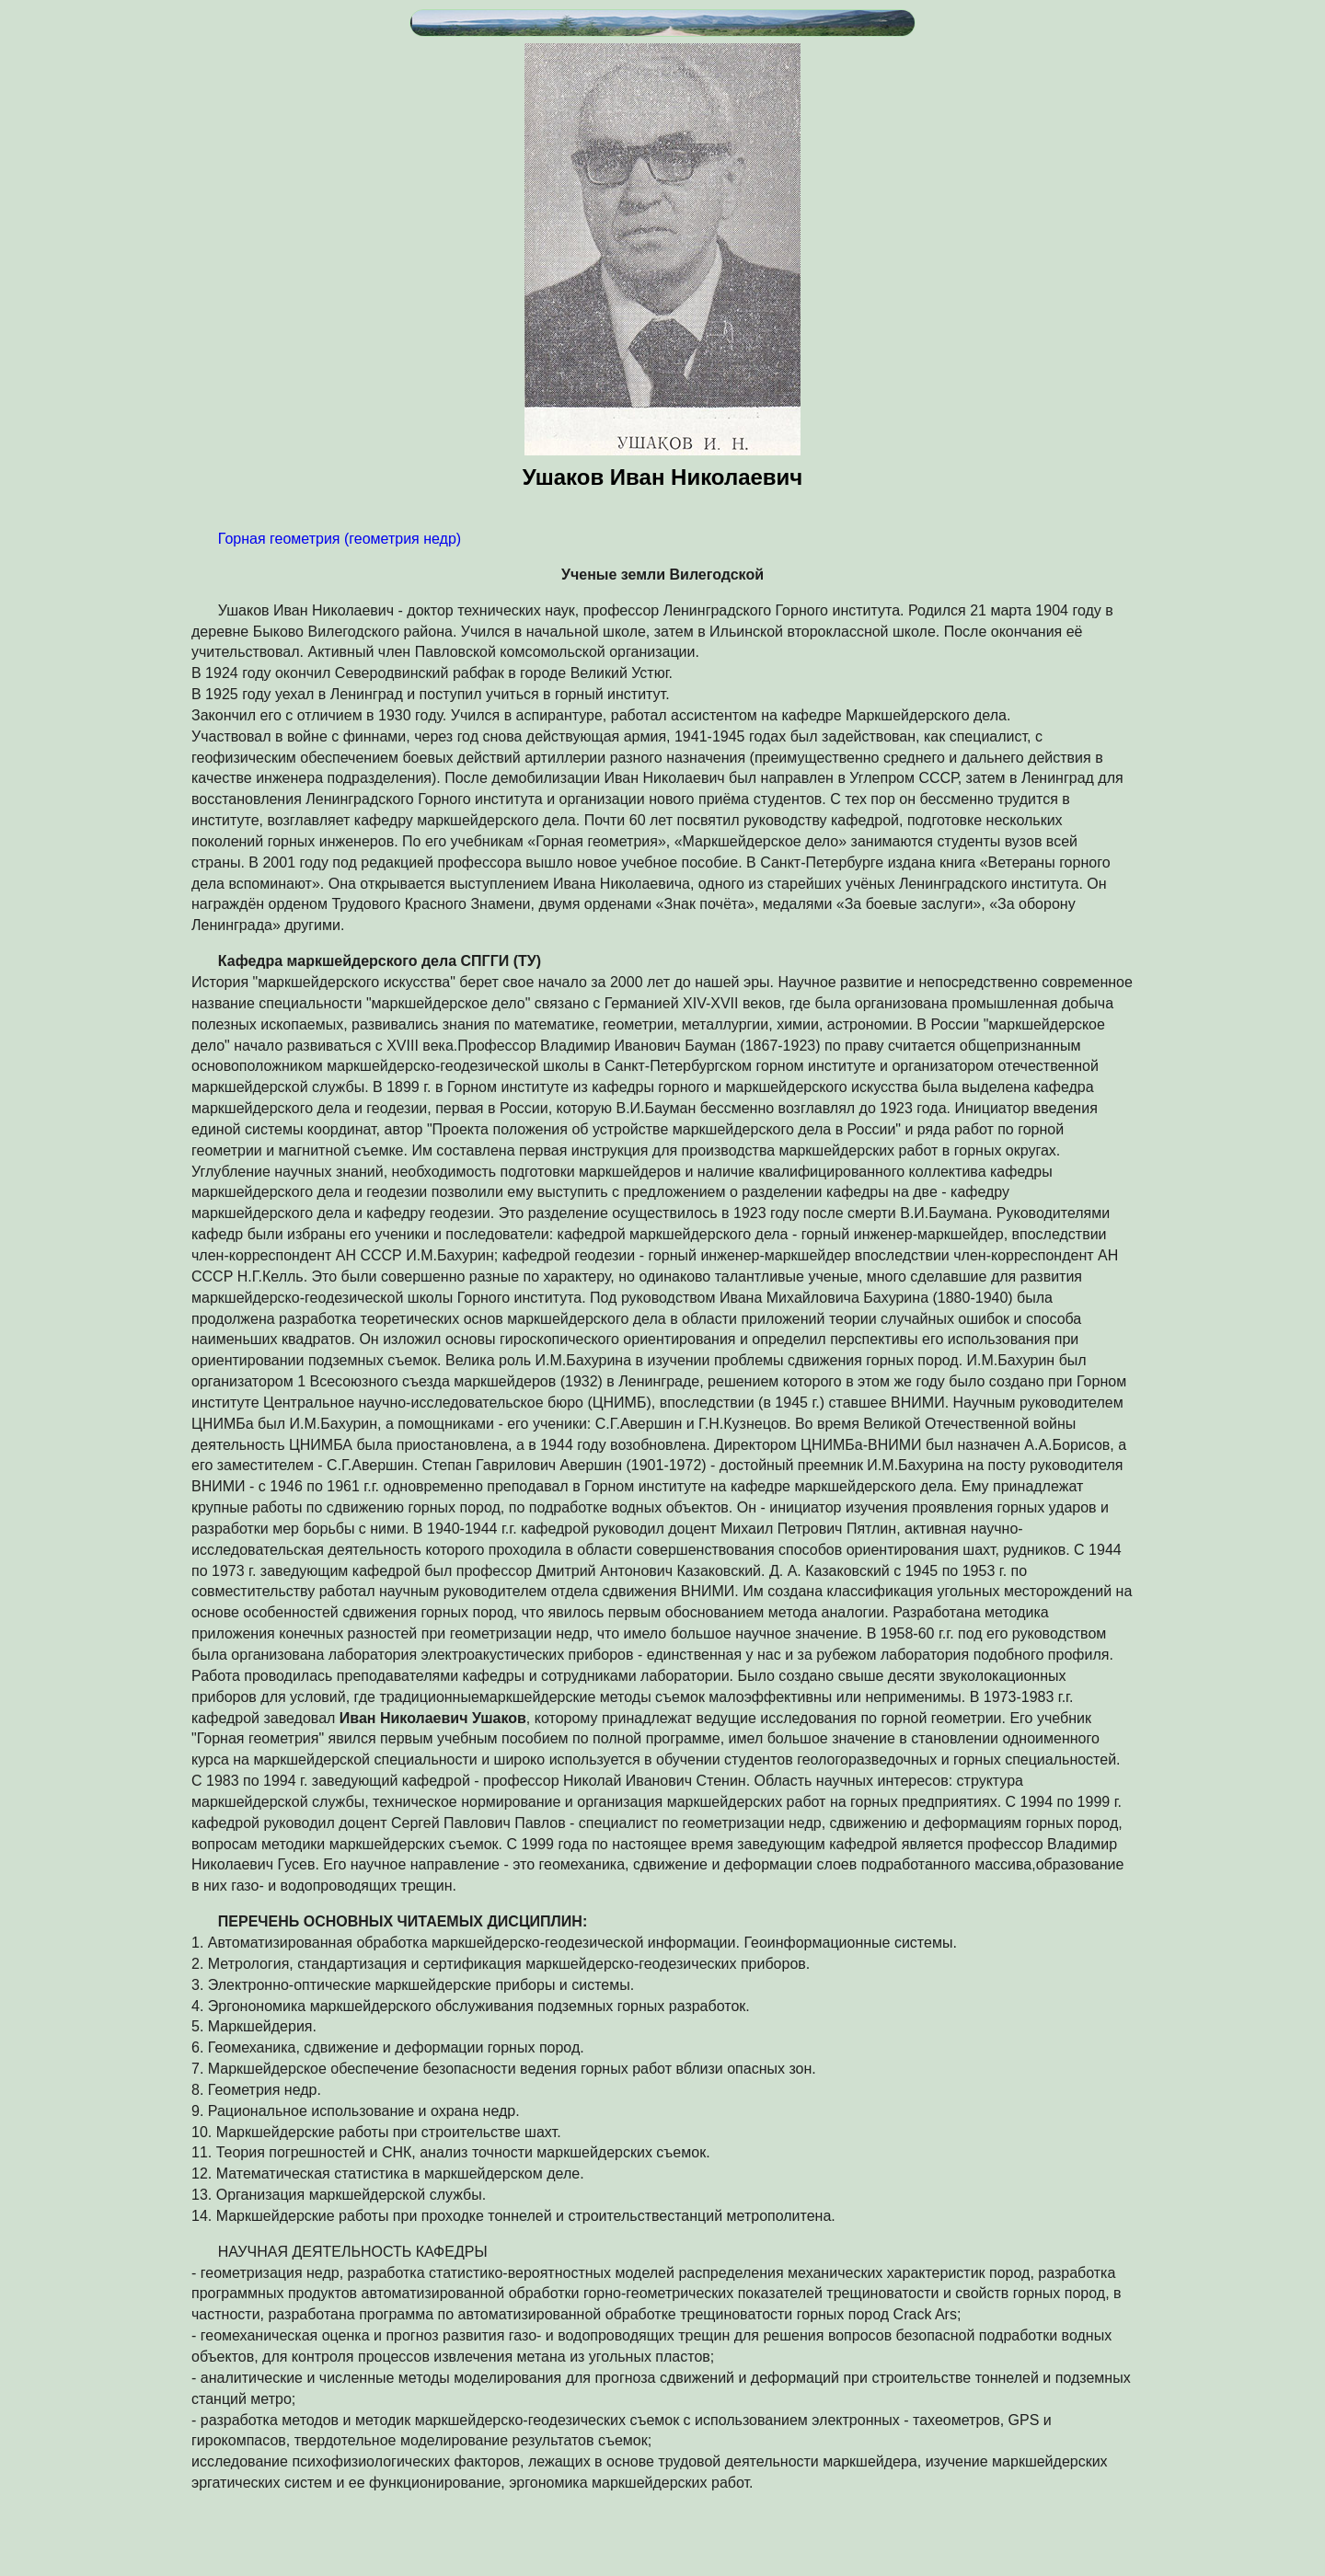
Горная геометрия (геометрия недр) (339, 538)
